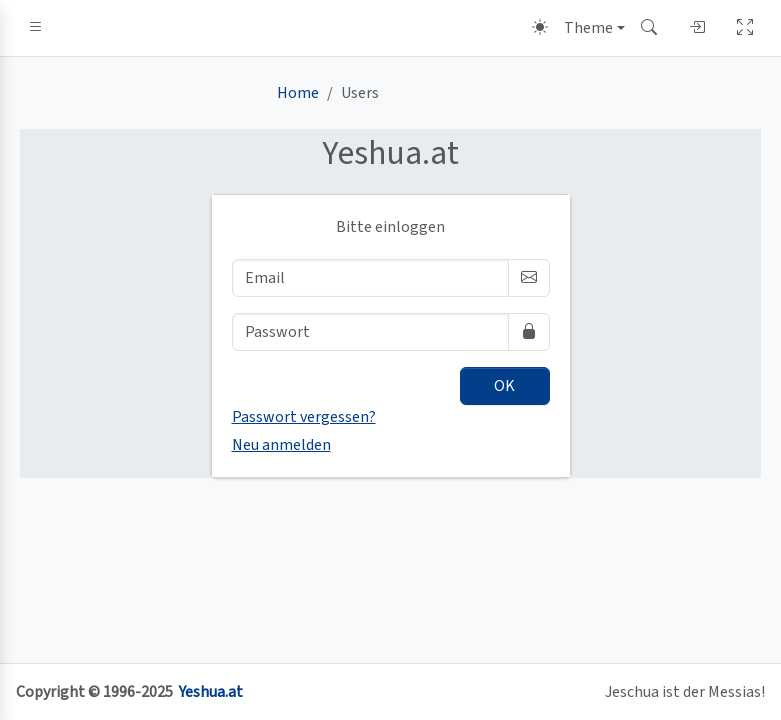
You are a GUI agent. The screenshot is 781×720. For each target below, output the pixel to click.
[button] (36, 28)
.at (390, 153)
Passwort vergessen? (304, 417)
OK (504, 386)
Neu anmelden (281, 445)
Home (298, 93)
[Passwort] (370, 332)
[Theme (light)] (578, 28)
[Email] (370, 278)
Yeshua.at (211, 692)
